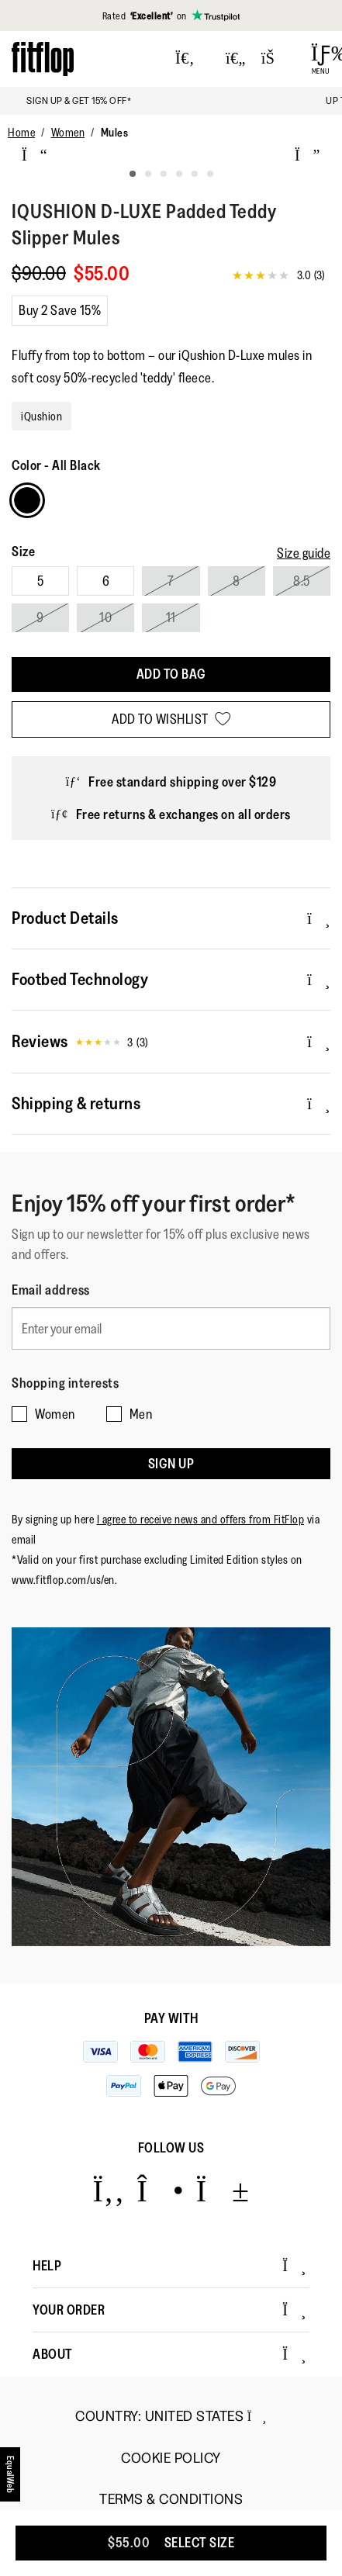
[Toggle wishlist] (236, 58)
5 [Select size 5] (40, 581)
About (169, 2354)
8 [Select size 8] (236, 581)
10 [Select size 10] (105, 617)
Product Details (171, 917)
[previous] (34, 155)
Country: (171, 2416)
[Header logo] (43, 58)
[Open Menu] (320, 58)
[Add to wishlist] (171, 719)
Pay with (171, 2018)
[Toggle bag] (274, 58)
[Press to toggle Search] (185, 58)
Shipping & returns (171, 1103)
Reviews (171, 1041)
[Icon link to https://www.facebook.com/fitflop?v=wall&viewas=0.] (108, 2190)
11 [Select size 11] (171, 617)
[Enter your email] (171, 1328)
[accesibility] (11, 2474)
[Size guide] (303, 553)
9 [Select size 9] (40, 617)
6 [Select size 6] (106, 581)
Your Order (169, 2309)
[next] (307, 155)
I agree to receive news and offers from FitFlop (201, 1519)
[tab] (133, 174)
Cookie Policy (171, 2458)
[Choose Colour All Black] (27, 500)
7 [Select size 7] (171, 581)
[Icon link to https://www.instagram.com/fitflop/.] (160, 2190)
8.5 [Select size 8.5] (301, 581)
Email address (51, 1289)
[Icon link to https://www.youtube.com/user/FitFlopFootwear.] (223, 2190)
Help (169, 2265)
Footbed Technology (171, 979)
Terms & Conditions (171, 2499)
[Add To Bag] (171, 674)
